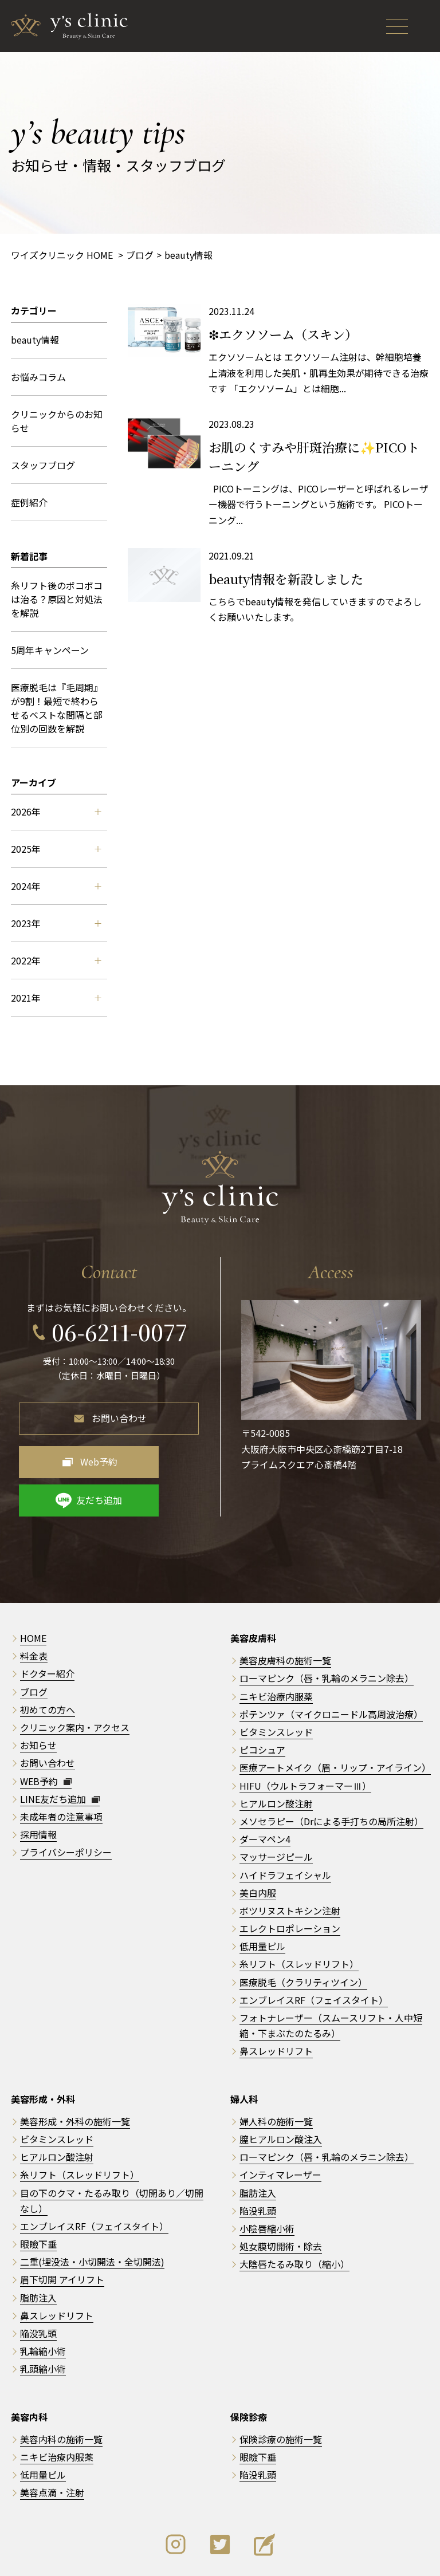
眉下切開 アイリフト (62, 2236)
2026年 (56, 811)
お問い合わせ (119, 1412)
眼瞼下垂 (38, 2200)
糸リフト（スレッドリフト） (299, 1920)
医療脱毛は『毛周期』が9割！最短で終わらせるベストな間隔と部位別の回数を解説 (57, 707)
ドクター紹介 (47, 1630)
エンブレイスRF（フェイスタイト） (313, 1956)
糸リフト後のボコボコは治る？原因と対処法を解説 (57, 599)
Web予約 (72, 1456)
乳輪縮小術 (43, 2307)
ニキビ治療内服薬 (276, 1652)
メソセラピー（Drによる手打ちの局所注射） (331, 1777)
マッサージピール (276, 1813)
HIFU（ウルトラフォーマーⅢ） (305, 1741)
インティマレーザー (280, 2131)
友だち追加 (167, 1456)
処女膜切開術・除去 (280, 2202)
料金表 (34, 1612)
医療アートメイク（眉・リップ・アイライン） (335, 1724)
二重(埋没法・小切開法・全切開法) (92, 2218)
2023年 (56, 923)
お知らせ (38, 1701)
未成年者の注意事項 (61, 1772)
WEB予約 (46, 1737)
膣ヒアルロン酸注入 (280, 2095)
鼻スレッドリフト (276, 2007)
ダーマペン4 (264, 1795)
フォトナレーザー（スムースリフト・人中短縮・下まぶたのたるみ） (330, 1981)
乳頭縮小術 (43, 2325)
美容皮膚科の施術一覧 (285, 1617)
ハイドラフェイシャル (285, 1831)
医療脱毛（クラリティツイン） (303, 1938)
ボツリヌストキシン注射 (289, 1866)
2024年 (56, 886)
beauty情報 (35, 339)
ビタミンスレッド (276, 1688)
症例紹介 (29, 502)
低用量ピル (262, 1902)
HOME (33, 1594)
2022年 (56, 960)
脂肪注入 (38, 2253)
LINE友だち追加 (60, 1755)
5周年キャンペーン (50, 650)
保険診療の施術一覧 (280, 2395)
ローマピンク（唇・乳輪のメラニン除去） (326, 1634)
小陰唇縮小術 (266, 2184)
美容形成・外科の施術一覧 (75, 2077)
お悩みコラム (38, 377)
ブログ (34, 1648)
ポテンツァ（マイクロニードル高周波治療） (331, 1670)
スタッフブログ (43, 465)
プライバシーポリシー (66, 1808)
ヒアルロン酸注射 (276, 1759)
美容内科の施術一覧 (61, 2395)
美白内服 (257, 1849)
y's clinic (224, 2559)
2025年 (56, 849)
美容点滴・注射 (52, 2449)
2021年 (56, 998)
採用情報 (38, 1790)
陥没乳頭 (38, 2289)
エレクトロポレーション (289, 1884)
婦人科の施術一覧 (276, 2077)
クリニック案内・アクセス (74, 1683)
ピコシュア (262, 1705)
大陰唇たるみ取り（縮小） (294, 2220)
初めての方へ (47, 1665)
